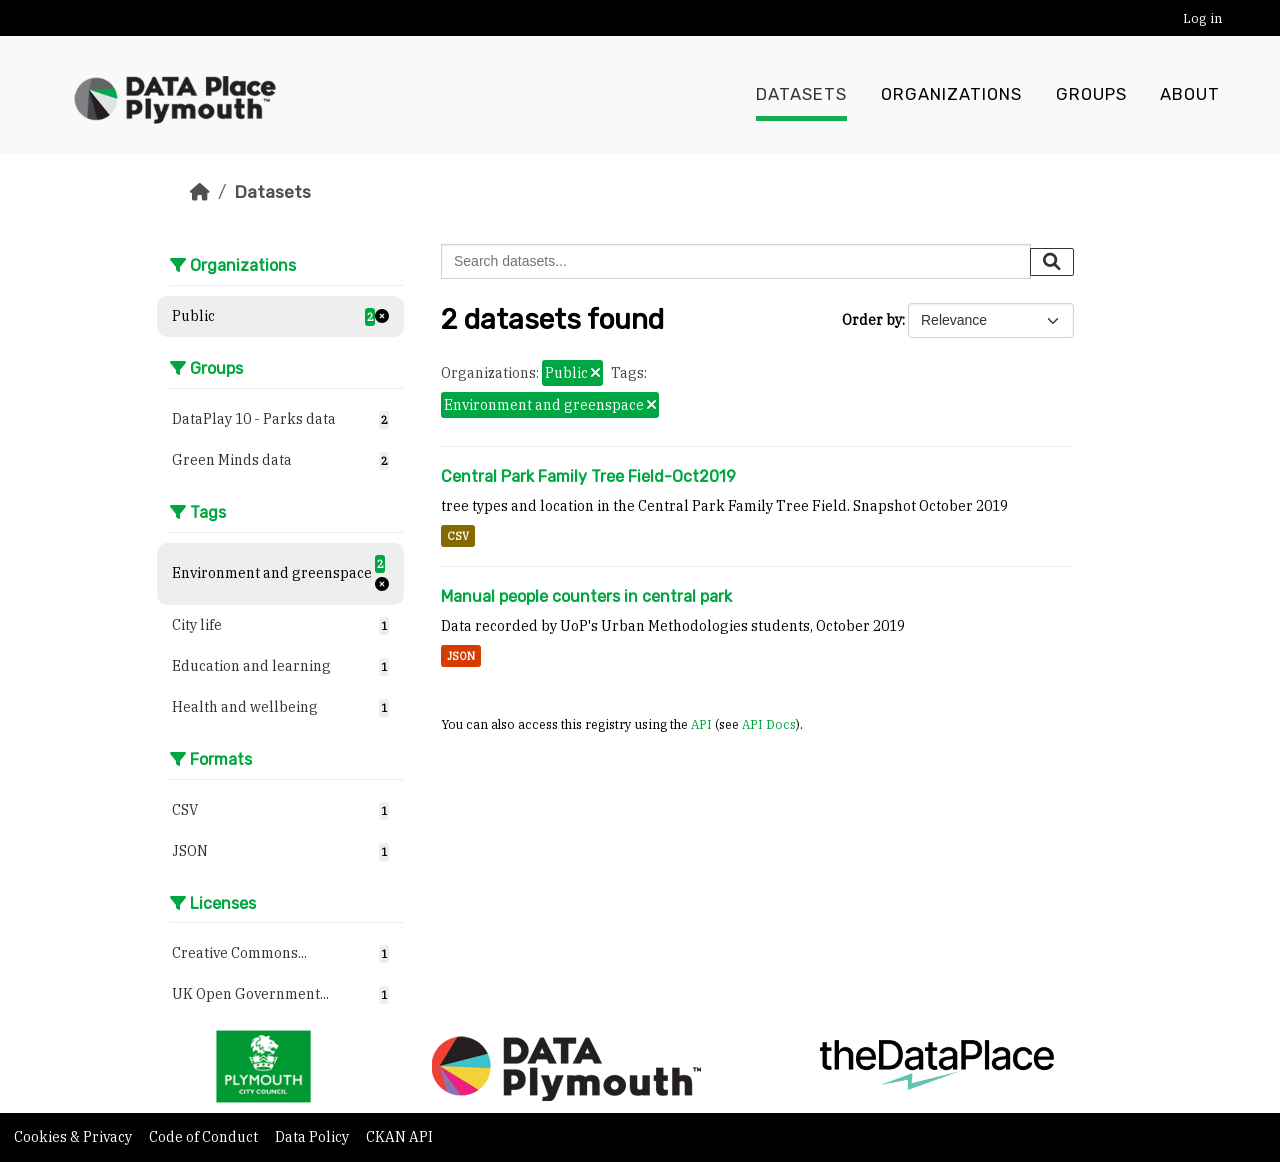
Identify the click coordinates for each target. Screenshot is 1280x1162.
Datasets (801, 95)
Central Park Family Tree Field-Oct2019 (588, 476)
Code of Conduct (205, 1137)
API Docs (769, 724)
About (1190, 95)
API (701, 724)
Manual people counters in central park (586, 596)
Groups (1091, 95)
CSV (458, 536)
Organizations (951, 95)
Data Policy (313, 1137)
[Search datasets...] (736, 261)
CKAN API (399, 1137)
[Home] (200, 192)
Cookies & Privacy (74, 1137)
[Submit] (1052, 262)
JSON (461, 656)
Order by (872, 320)
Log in (1202, 18)
